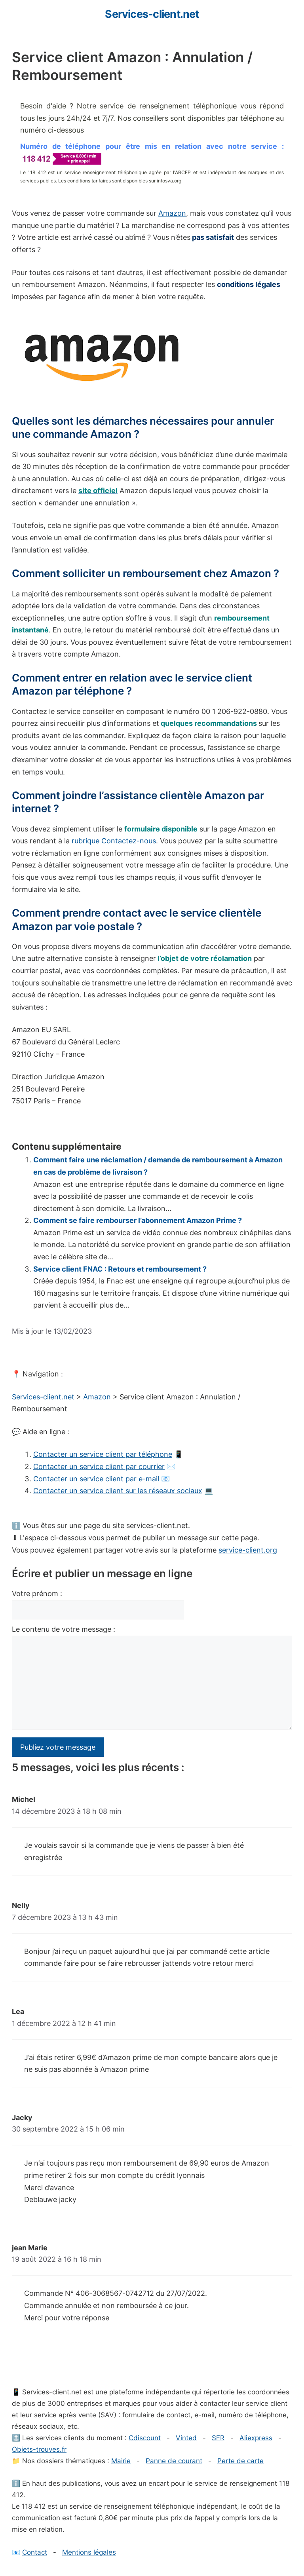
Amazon (172, 213)
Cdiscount (145, 2438)
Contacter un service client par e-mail (96, 1479)
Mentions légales (89, 2552)
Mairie (121, 2461)
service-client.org (247, 1550)
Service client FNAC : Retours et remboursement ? (120, 1269)
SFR (218, 2438)
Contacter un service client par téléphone (102, 1454)
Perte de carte (240, 2461)
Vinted (186, 2438)
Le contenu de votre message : (63, 1629)
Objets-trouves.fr (39, 2449)
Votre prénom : (37, 1593)
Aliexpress (255, 2438)
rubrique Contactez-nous (114, 841)
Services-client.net (152, 14)
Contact (34, 2552)
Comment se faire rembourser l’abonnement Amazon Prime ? (137, 1220)
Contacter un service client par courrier (99, 1466)
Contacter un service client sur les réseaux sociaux (117, 1490)
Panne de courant (174, 2461)
